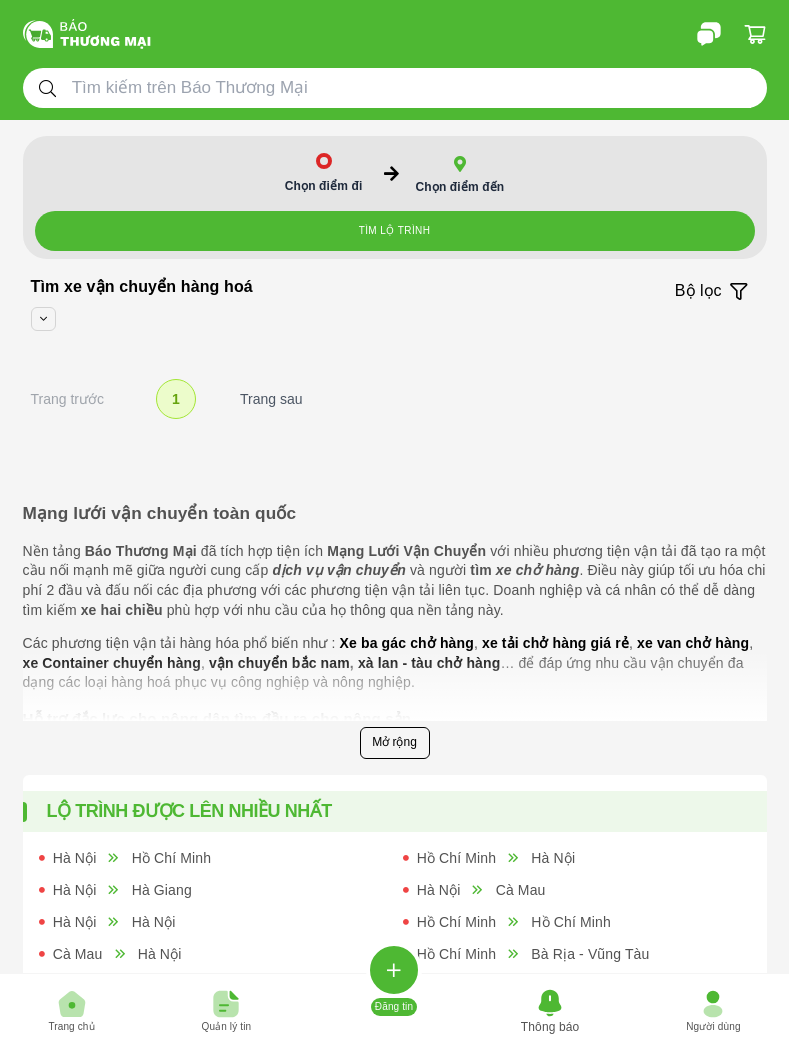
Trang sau (271, 399)
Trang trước (68, 399)
